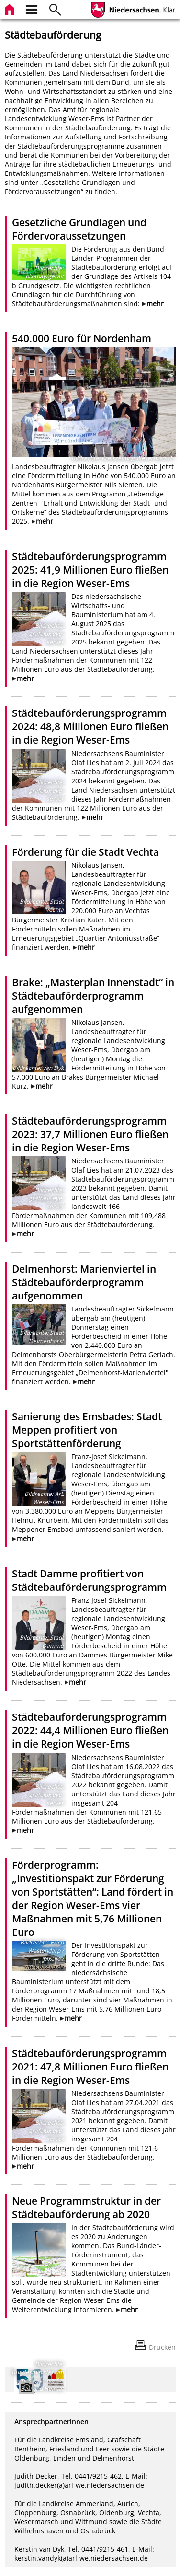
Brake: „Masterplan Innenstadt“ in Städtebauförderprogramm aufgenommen (93, 996)
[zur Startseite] (10, 8)
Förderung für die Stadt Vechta (85, 852)
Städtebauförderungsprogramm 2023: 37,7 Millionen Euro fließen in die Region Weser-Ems (90, 1134)
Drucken (162, 2347)
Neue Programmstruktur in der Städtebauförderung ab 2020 (86, 2207)
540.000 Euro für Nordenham (81, 338)
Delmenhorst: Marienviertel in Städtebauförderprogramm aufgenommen (84, 1282)
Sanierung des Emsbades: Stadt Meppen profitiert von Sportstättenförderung (87, 1430)
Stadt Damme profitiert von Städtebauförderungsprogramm (89, 1580)
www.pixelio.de (44, 1967)
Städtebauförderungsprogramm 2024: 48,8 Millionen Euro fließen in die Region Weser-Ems (90, 726)
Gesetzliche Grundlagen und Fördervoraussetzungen (79, 229)
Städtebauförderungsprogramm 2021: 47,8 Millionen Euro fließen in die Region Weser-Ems (90, 2067)
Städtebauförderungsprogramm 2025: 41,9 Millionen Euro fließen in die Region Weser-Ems (90, 570)
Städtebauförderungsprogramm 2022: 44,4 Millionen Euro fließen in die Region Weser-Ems (90, 1730)
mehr (155, 303)
